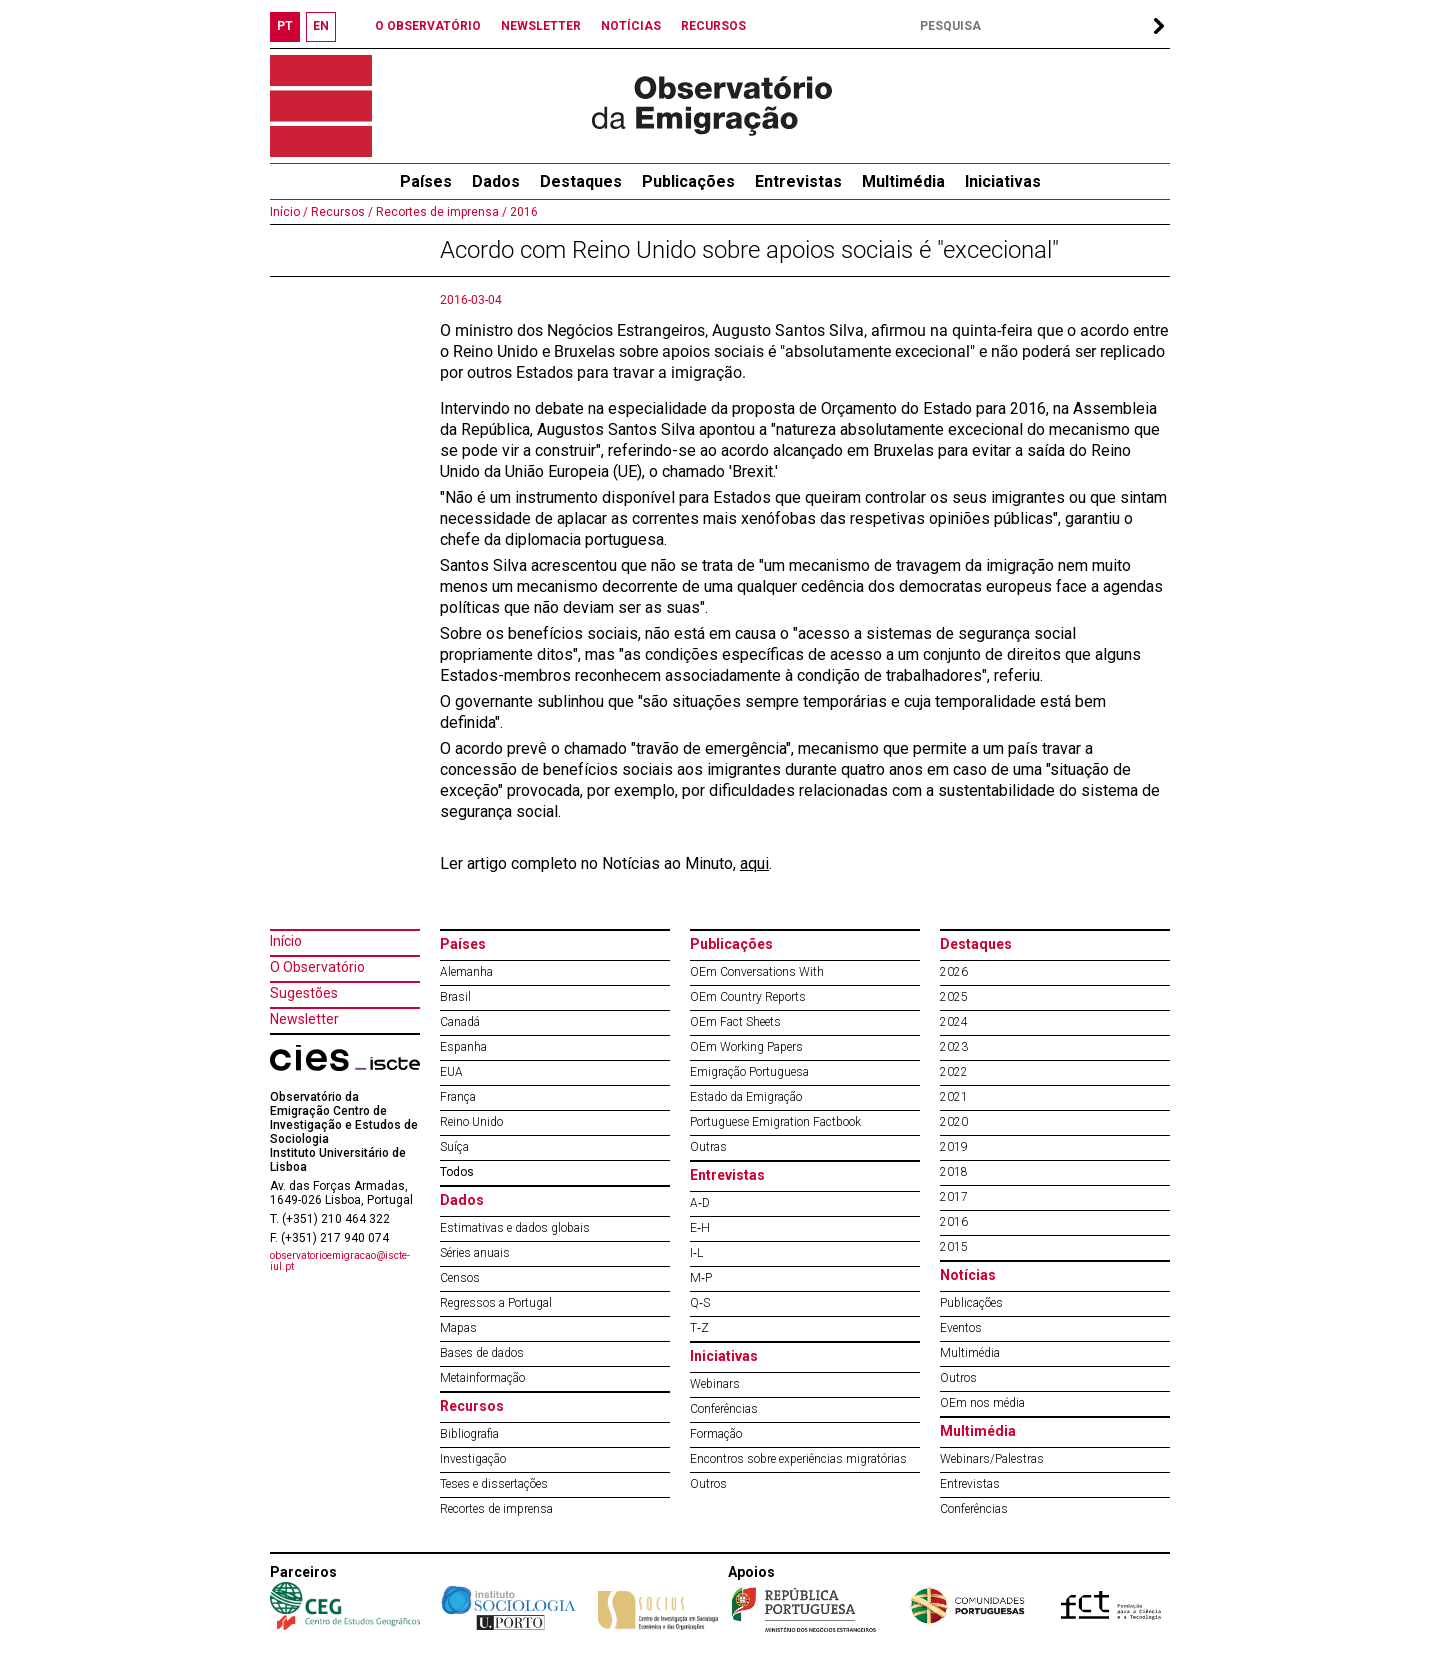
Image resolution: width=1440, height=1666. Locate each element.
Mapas (458, 1328)
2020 (954, 1122)
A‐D (700, 1203)
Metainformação (482, 1378)
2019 (954, 1147)
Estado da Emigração (746, 1097)
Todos (457, 1172)
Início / (289, 212)
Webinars (715, 1384)
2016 (522, 212)
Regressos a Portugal (496, 1303)
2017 (954, 1197)
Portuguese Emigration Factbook (775, 1122)
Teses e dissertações (494, 1484)
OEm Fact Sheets (735, 1022)
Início (286, 941)
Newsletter (304, 1019)
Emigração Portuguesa (749, 1072)
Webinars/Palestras (992, 1459)
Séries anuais (475, 1253)
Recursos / (340, 212)
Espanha (463, 1047)
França (458, 1097)
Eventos (961, 1328)
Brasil (455, 997)
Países (463, 944)
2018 (954, 1172)
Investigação (473, 1459)
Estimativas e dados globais (515, 1228)
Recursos (472, 1406)
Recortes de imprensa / (440, 212)
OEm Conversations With (757, 972)
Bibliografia (469, 1434)
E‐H (700, 1228)
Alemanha (466, 972)
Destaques (581, 181)
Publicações (688, 181)
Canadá (460, 1022)
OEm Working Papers (746, 1047)
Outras (708, 1147)
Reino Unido (471, 1122)
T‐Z (699, 1328)
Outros (708, 1484)
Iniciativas (1003, 181)
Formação (716, 1434)
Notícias (968, 1275)
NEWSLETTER (541, 26)
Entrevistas (798, 181)
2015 (954, 1247)
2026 (954, 972)
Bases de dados (482, 1353)
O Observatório (317, 967)
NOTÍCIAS (631, 26)
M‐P (701, 1278)
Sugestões (304, 993)
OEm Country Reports (748, 997)
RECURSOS (713, 26)
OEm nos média (982, 1403)
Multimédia (903, 181)
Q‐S (700, 1303)
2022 (954, 1072)
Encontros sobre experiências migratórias (798, 1459)
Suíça (454, 1147)
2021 (954, 1097)
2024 (954, 1022)
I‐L (696, 1253)
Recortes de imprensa (496, 1509)
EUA (451, 1072)
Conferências (724, 1409)
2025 (954, 997)
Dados (496, 181)
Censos (460, 1278)
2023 (954, 1047)
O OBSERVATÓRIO (428, 26)
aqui (754, 863)
